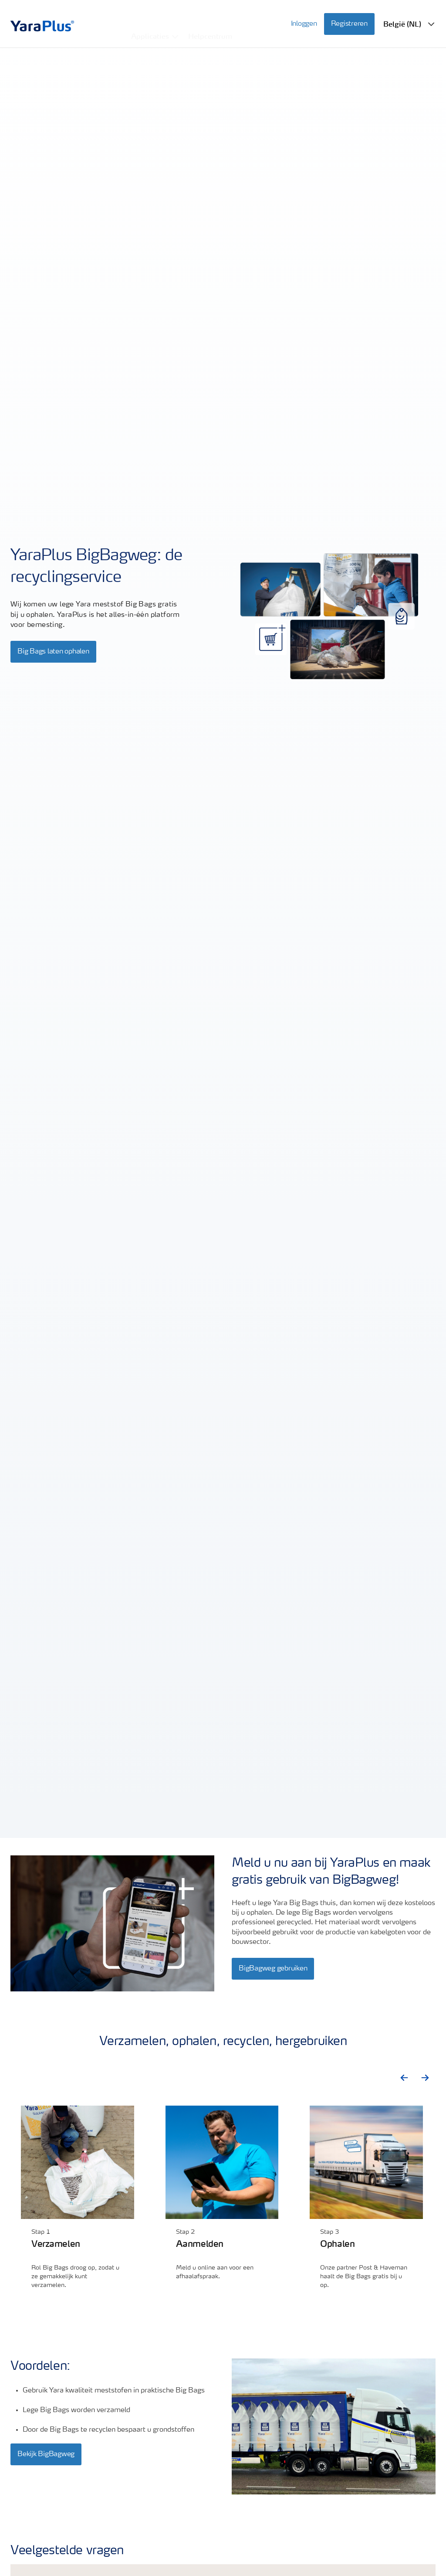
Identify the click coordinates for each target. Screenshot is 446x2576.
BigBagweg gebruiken (273, 1968)
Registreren (349, 17)
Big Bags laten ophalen (53, 651)
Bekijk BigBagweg (45, 2454)
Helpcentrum (211, 17)
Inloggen (304, 17)
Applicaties (150, 17)
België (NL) (402, 18)
